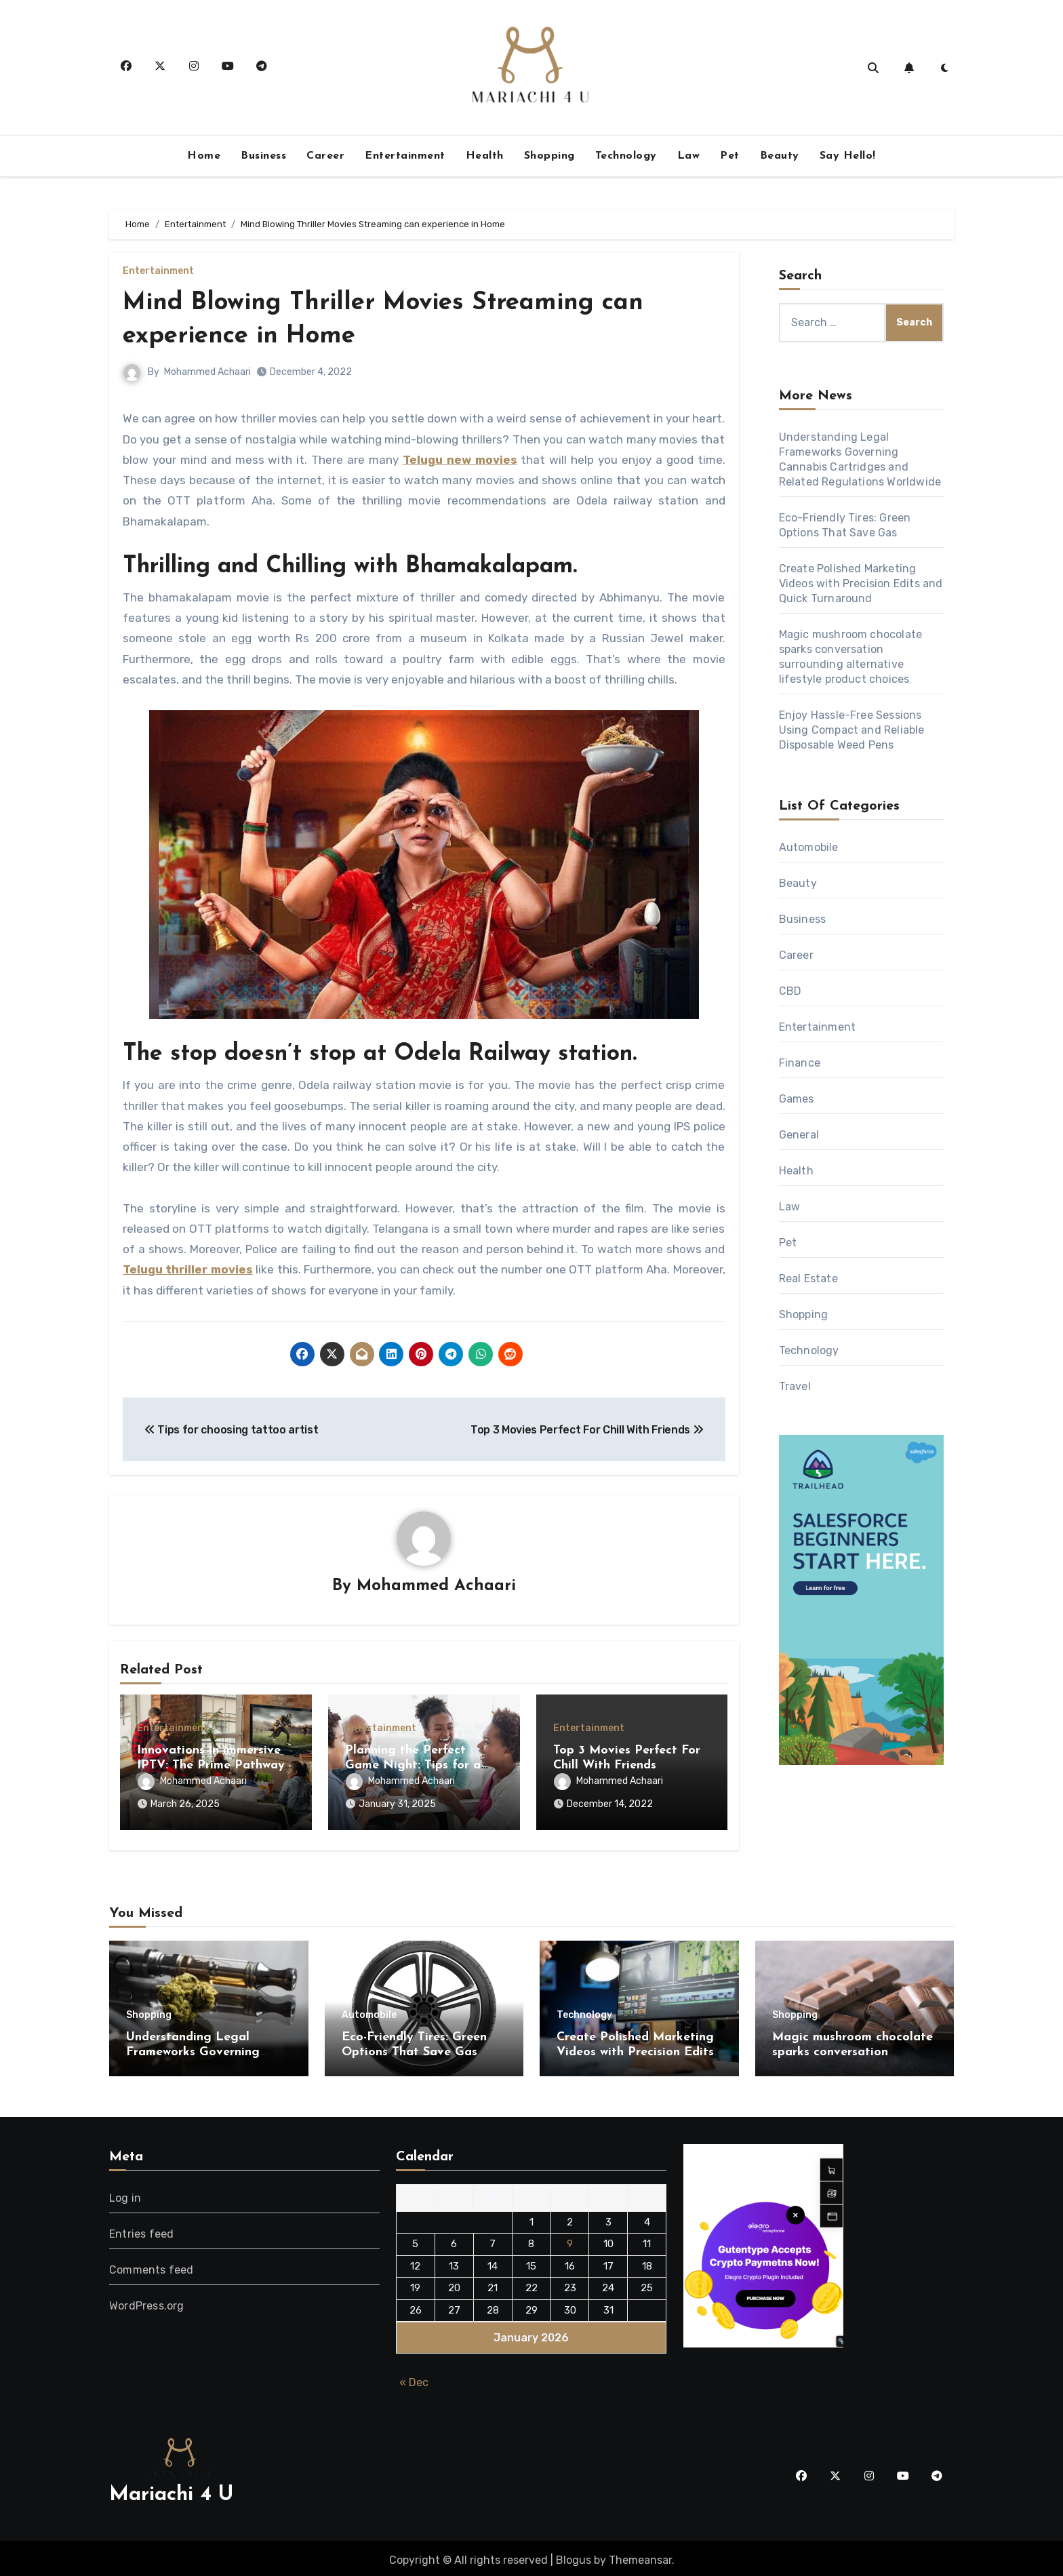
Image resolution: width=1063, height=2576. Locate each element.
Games (796, 1098)
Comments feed (151, 2265)
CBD (790, 991)
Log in (125, 2193)
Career (325, 156)
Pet (730, 156)
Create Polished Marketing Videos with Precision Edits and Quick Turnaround (861, 583)
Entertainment (405, 156)
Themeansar (640, 2556)
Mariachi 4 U (171, 2490)
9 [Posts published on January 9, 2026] (570, 2240)
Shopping (549, 156)
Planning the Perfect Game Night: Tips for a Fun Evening (413, 1766)
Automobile (809, 847)
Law (688, 156)
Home (203, 156)
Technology (626, 156)
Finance (799, 1062)
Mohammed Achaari (207, 372)
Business (263, 156)
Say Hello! (848, 156)
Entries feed (141, 2229)
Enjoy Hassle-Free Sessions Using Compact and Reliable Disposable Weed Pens (852, 730)
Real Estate (808, 1278)
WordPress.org (146, 2301)
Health (485, 156)
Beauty (779, 156)
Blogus (573, 2556)
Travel (795, 1386)
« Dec (413, 2379)
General (799, 1134)
